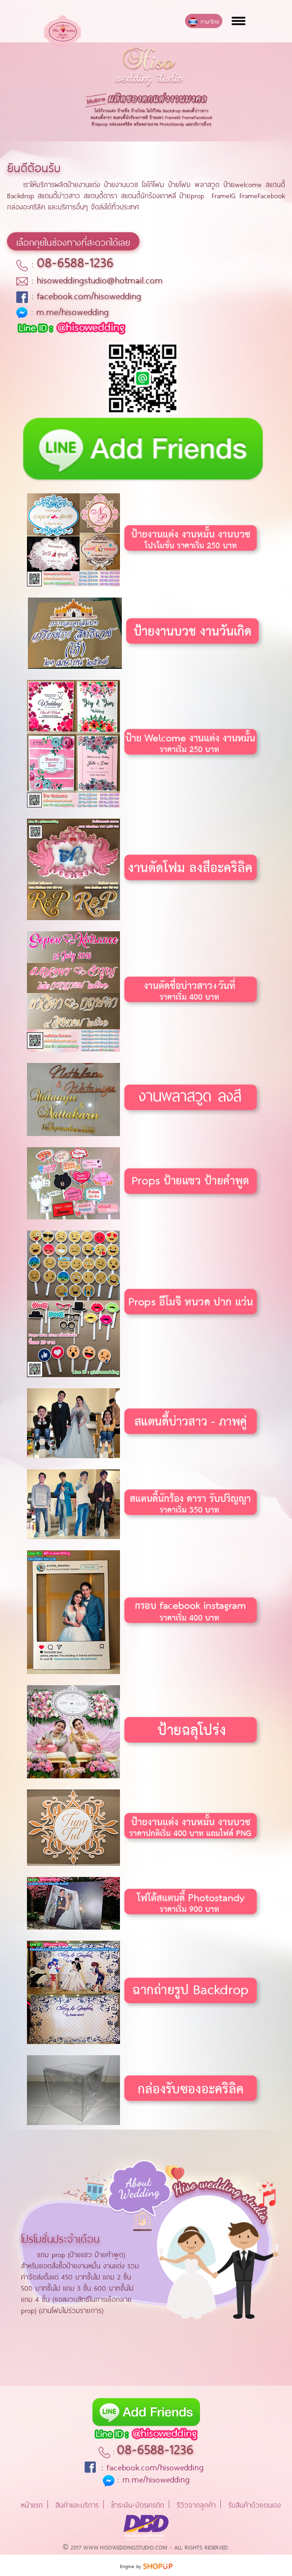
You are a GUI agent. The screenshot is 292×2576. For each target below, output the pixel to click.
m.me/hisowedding (72, 310)
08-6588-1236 (75, 260)
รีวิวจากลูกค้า (196, 2504)
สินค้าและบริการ (77, 2504)
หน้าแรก (32, 2504)
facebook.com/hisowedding (89, 295)
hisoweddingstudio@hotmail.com (100, 279)
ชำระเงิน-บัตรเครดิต (137, 2504)
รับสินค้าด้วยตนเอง (254, 2504)
